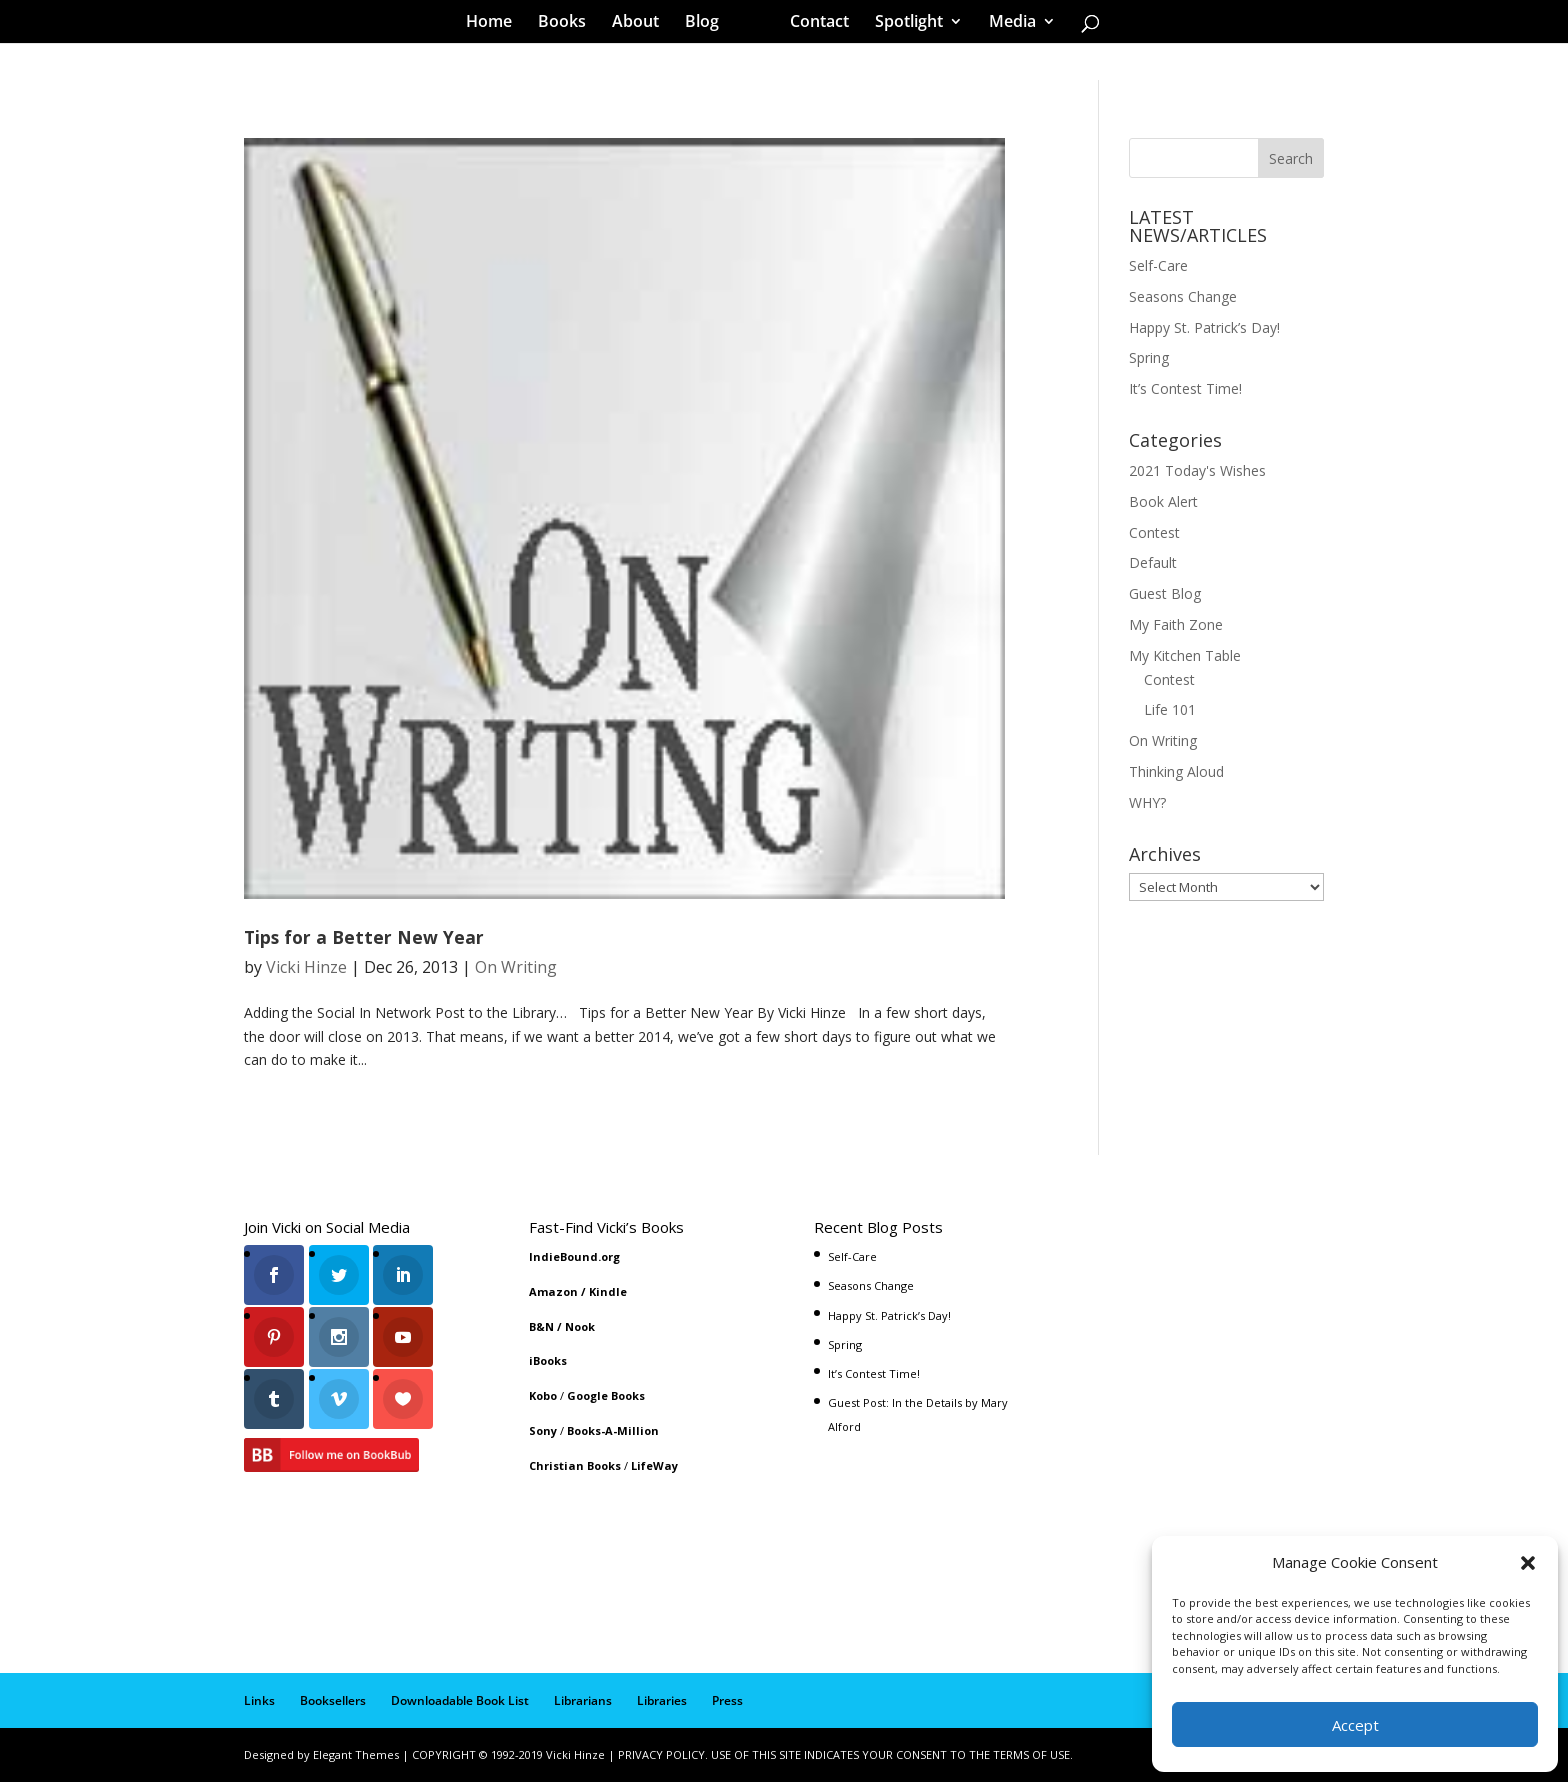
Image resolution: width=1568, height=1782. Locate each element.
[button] (1528, 1563)
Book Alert (1163, 501)
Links (259, 1700)
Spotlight (902, 24)
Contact (812, 24)
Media (1005, 24)
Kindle (608, 1291)
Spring (1149, 357)
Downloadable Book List (460, 1700)
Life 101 (1170, 709)
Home (496, 24)
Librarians (583, 1700)
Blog (709, 24)
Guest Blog (1165, 593)
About (642, 24)
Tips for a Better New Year (364, 937)
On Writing (516, 967)
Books (569, 24)
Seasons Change (1183, 296)
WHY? (1147, 802)
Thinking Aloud (1176, 771)
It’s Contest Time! (1185, 388)
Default (1153, 562)
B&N (541, 1326)
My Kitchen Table (1185, 655)
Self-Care (1158, 265)
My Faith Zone (1176, 624)
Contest (1154, 532)
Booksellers (333, 1700)
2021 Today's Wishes (1197, 470)
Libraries (662, 1700)
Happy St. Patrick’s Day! (1204, 327)
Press (727, 1700)
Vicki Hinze (306, 967)
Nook (580, 1326)
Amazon (553, 1291)
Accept (1355, 1725)
